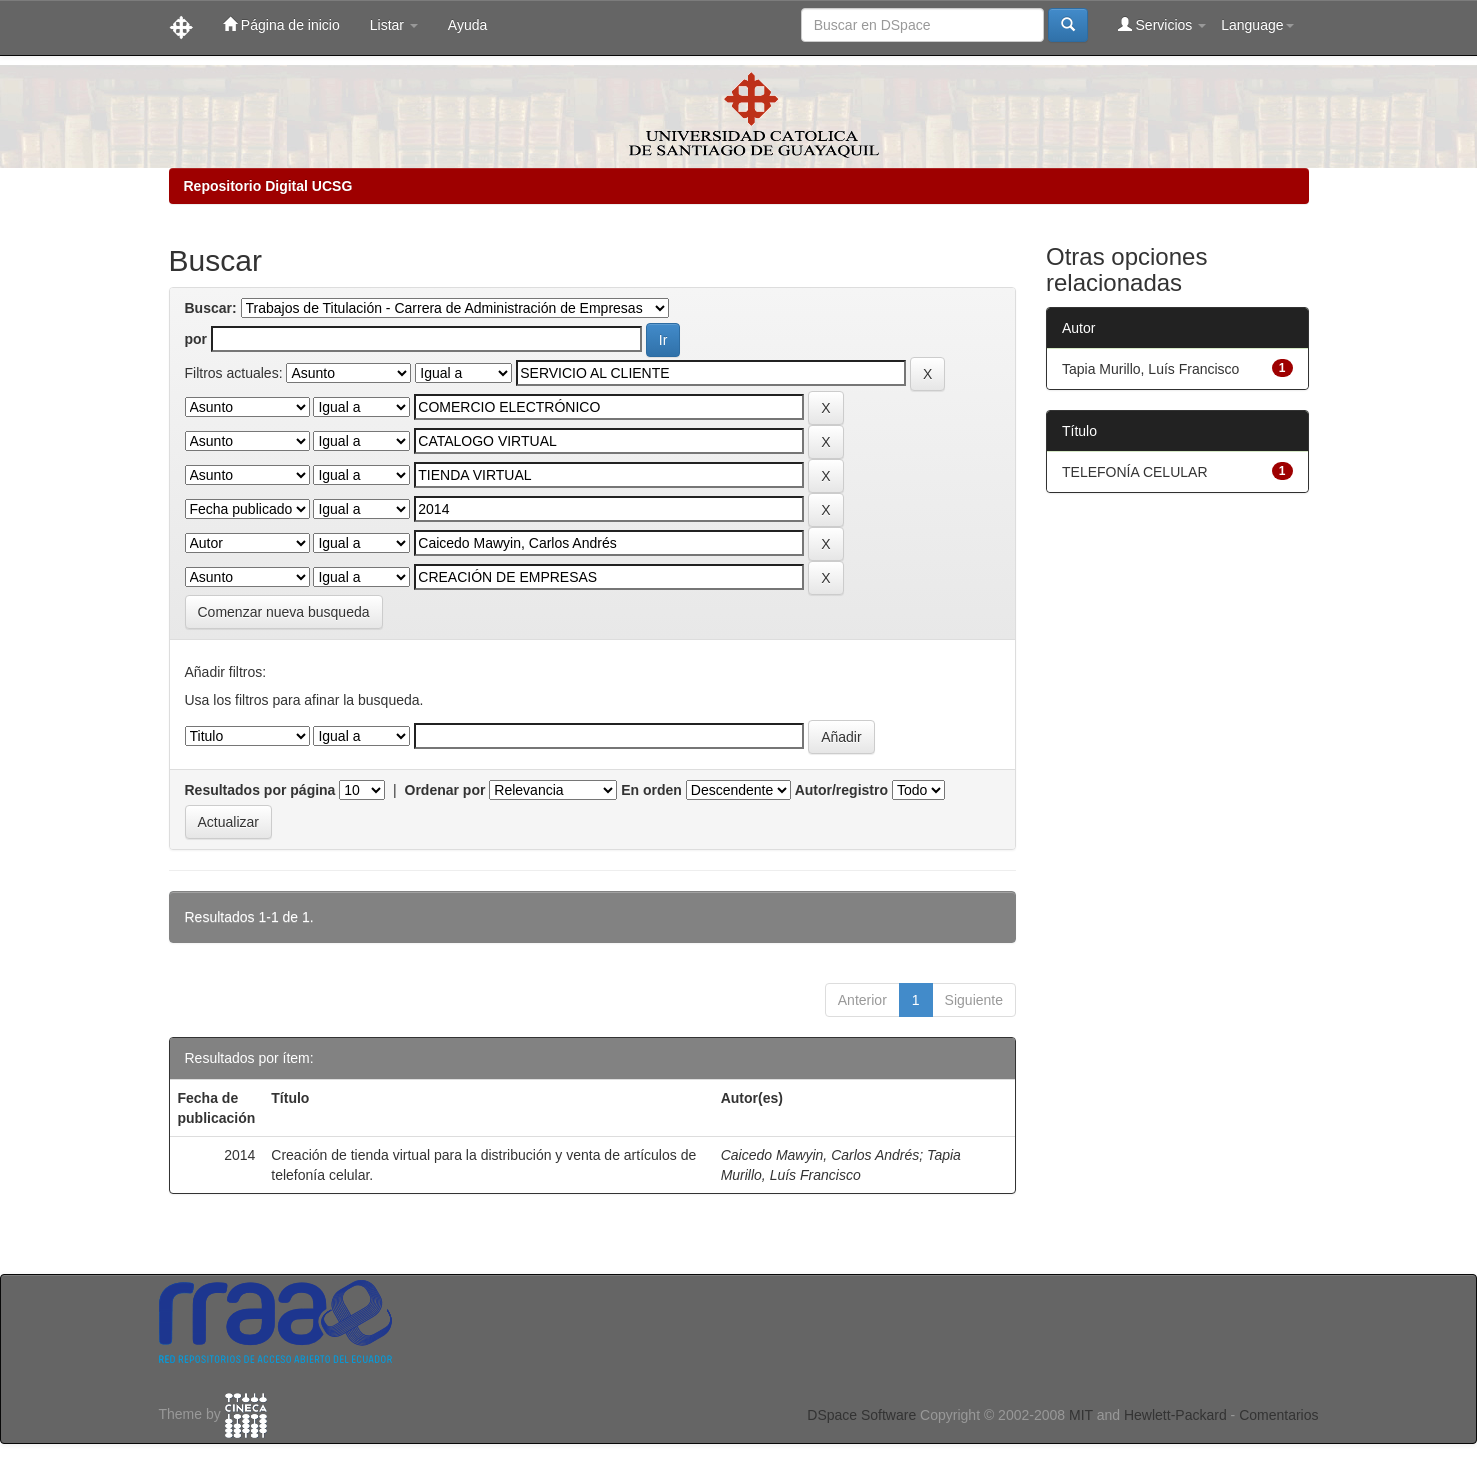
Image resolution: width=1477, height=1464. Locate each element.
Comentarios (1278, 1415)
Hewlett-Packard (1175, 1415)
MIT (1081, 1415)
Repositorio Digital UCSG (268, 186)
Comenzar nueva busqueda (284, 612)
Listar (394, 25)
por (196, 339)
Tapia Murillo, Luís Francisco (1150, 369)
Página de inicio (281, 24)
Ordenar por (445, 790)
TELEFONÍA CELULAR (1135, 472)
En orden (651, 790)
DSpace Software (861, 1415)
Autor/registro (841, 790)
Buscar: (211, 308)
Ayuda (467, 25)
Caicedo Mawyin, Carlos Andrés (820, 1155)
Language (1257, 25)
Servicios (1162, 24)
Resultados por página (260, 790)
